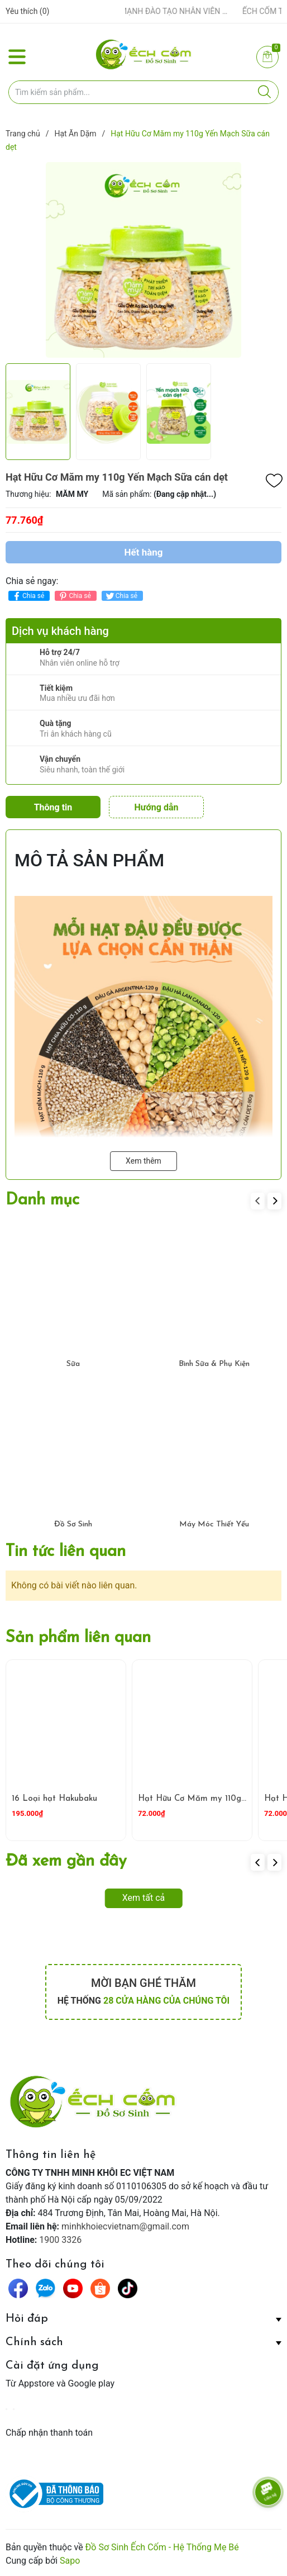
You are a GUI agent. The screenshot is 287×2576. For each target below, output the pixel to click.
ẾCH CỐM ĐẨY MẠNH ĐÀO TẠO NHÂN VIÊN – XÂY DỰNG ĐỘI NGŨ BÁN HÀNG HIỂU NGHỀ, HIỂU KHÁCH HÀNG (162, 11)
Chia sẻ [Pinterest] (74, 596)
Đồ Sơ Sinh (73, 1524)
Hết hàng (143, 552)
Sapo (70, 2560)
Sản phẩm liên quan (78, 1638)
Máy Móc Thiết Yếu (214, 1524)
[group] (143, 260)
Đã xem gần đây (66, 1861)
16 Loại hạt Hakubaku (54, 1799)
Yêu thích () (27, 11)
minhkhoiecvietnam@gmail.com (125, 2226)
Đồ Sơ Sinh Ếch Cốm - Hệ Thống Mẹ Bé (162, 2547)
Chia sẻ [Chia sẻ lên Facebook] (27, 596)
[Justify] (264, 92)
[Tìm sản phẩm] (143, 92)
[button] (274, 1201)
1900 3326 (60, 2240)
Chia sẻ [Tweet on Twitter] (120, 596)
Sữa (73, 1364)
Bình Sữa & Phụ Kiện (214, 1364)
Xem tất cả (143, 1897)
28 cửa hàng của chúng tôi (166, 2000)
